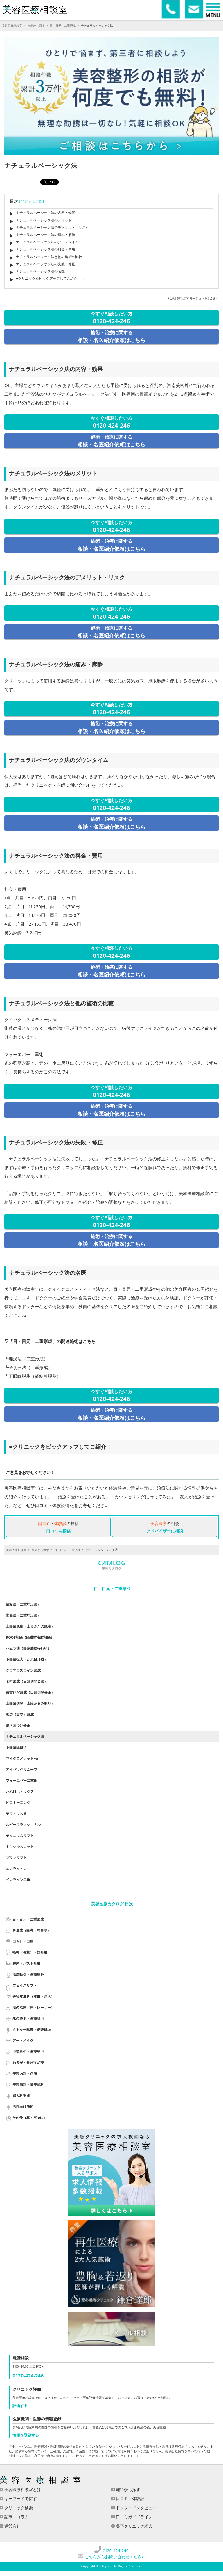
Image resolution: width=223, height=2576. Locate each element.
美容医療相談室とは (22, 2489)
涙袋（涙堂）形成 (20, 1714)
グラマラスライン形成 (23, 1670)
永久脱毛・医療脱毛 (28, 2018)
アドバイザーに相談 (164, 1531)
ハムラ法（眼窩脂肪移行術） (28, 1648)
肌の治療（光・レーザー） (33, 2007)
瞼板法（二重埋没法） (23, 1604)
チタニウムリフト (20, 1835)
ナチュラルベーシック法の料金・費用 (45, 249)
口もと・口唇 (22, 1941)
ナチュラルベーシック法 (25, 1736)
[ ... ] (84, 278)
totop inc (105, 2566)
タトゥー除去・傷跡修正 (31, 2029)
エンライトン (16, 1868)
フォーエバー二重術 (21, 1780)
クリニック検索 (18, 2507)
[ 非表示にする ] (31, 201)
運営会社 (12, 2526)
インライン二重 (18, 1879)
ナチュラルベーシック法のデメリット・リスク (52, 227)
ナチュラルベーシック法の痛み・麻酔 (45, 234)
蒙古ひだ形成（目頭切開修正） (30, 1692)
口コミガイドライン (133, 2516)
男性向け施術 (22, 2106)
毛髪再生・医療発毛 (28, 2051)
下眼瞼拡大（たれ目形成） (27, 1659)
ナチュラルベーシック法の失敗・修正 (45, 263)
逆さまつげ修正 (18, 1725)
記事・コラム (16, 2516)
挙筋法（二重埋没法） (23, 1615)
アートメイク (22, 2040)
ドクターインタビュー (136, 2507)
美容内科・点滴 (24, 2073)
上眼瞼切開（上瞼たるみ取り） (30, 1703)
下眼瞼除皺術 (16, 1747)
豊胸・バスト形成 (26, 1963)
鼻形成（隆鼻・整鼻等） (31, 1930)
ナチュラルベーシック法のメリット (44, 220)
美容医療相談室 (12, 25)
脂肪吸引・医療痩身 (28, 1974)
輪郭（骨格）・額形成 (29, 1952)
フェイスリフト (24, 1985)
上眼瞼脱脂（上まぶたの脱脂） (30, 1626)
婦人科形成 (21, 2095)
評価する (20, 2405)
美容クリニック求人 (133, 2526)
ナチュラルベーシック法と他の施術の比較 (49, 256)
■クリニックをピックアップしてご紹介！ (48, 278)
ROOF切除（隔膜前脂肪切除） (30, 1637)
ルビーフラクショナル (23, 1824)
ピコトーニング (18, 1802)
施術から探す (36, 25)
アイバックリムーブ (21, 1769)
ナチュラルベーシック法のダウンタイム (47, 241)
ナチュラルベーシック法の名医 (40, 271)
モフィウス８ (16, 1813)
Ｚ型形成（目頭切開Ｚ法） (27, 1681)
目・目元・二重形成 (63, 25)
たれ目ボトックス (20, 1791)
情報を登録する (25, 2435)
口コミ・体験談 (129, 2498)
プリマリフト (16, 1857)
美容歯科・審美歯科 (28, 2084)
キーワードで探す (20, 2498)
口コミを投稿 (58, 1531)
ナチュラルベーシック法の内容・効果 (45, 212)
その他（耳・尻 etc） (29, 2117)
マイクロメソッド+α (22, 1758)
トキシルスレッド (20, 1846)
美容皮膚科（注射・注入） (33, 1996)
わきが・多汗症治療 (28, 2062)
